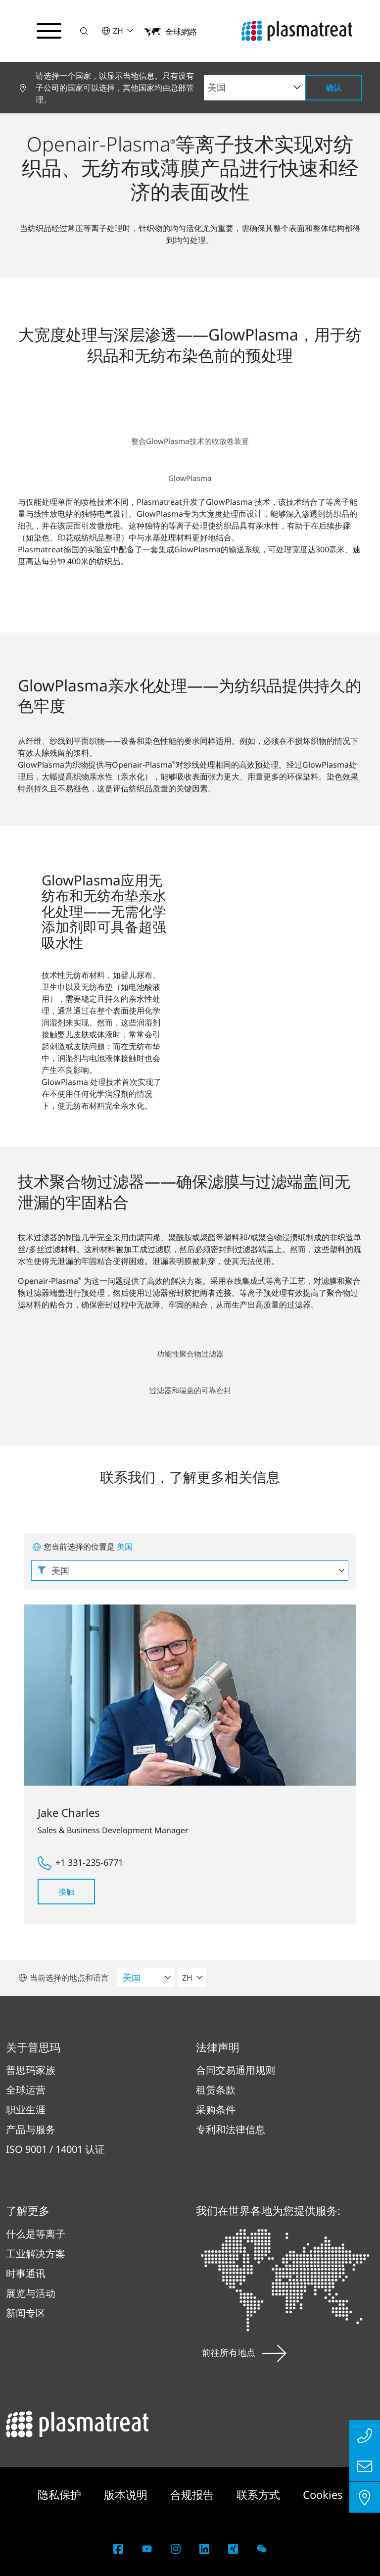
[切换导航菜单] (49, 31)
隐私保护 (61, 2494)
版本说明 (127, 2494)
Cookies (323, 2494)
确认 (333, 87)
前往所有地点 (244, 2352)
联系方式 (260, 2494)
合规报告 (193, 2494)
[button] (85, 31)
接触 (66, 1891)
